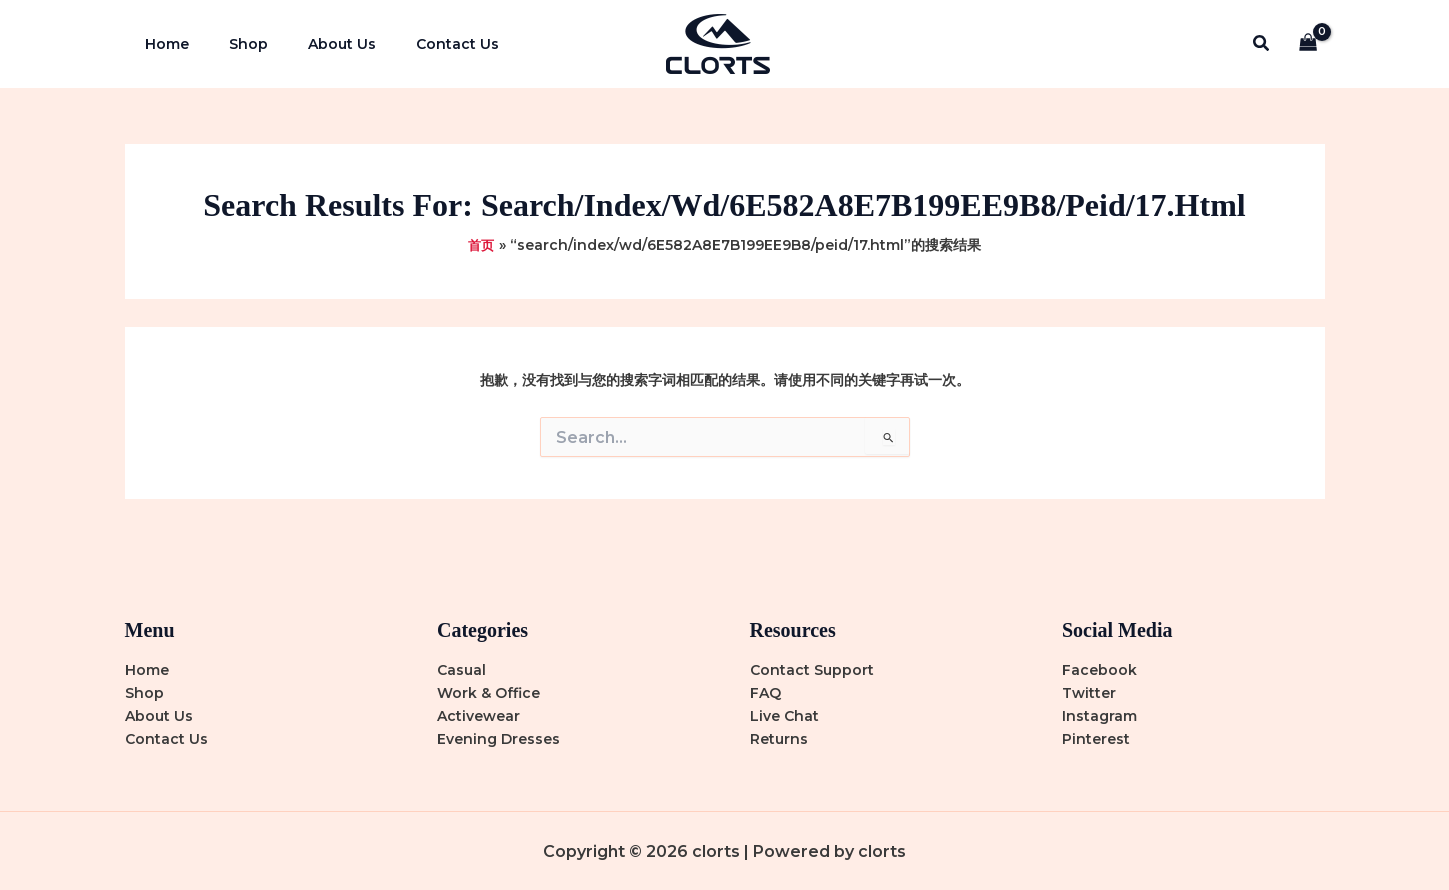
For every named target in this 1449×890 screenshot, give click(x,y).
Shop (230, 44)
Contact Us (415, 44)
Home (161, 44)
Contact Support (812, 670)
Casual (461, 670)
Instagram (1099, 716)
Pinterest (1096, 739)
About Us (312, 44)
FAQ (765, 693)
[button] (1262, 44)
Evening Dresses (498, 739)
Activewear (478, 716)
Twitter (1089, 693)
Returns (779, 739)
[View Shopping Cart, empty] (1307, 44)
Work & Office (488, 693)
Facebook (1099, 670)
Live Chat (784, 716)
